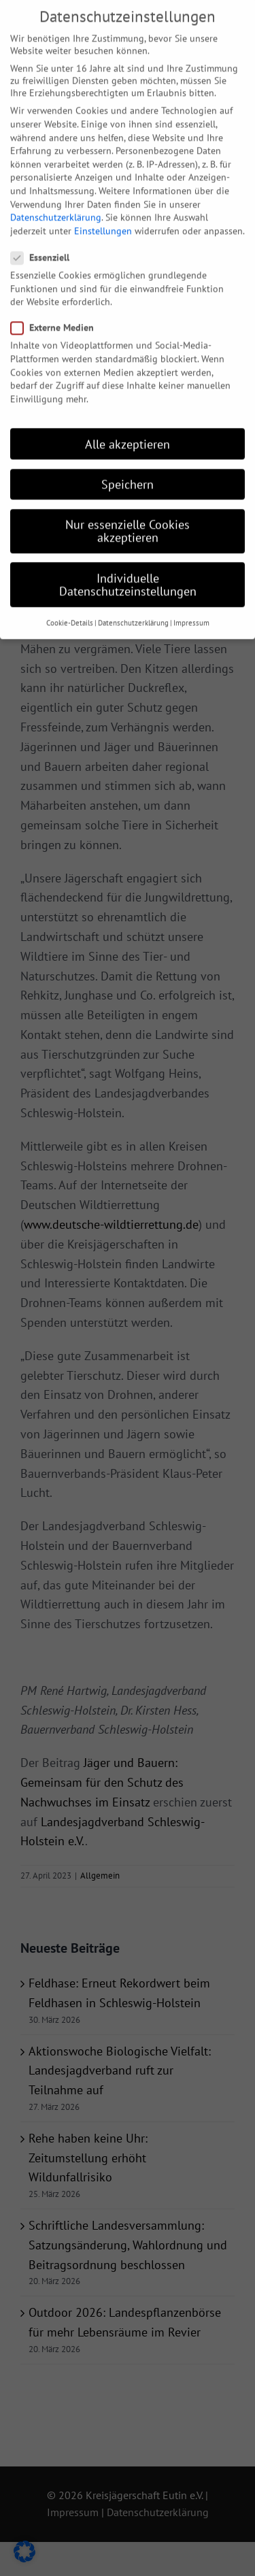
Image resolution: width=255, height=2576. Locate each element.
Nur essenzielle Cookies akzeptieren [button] (127, 514)
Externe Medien (57, 312)
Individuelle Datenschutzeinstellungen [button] (128, 568)
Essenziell (45, 241)
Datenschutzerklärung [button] (133, 607)
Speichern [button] (127, 468)
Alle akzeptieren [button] (127, 427)
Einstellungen (103, 214)
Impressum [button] (191, 607)
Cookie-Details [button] (69, 607)
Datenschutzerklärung (55, 201)
